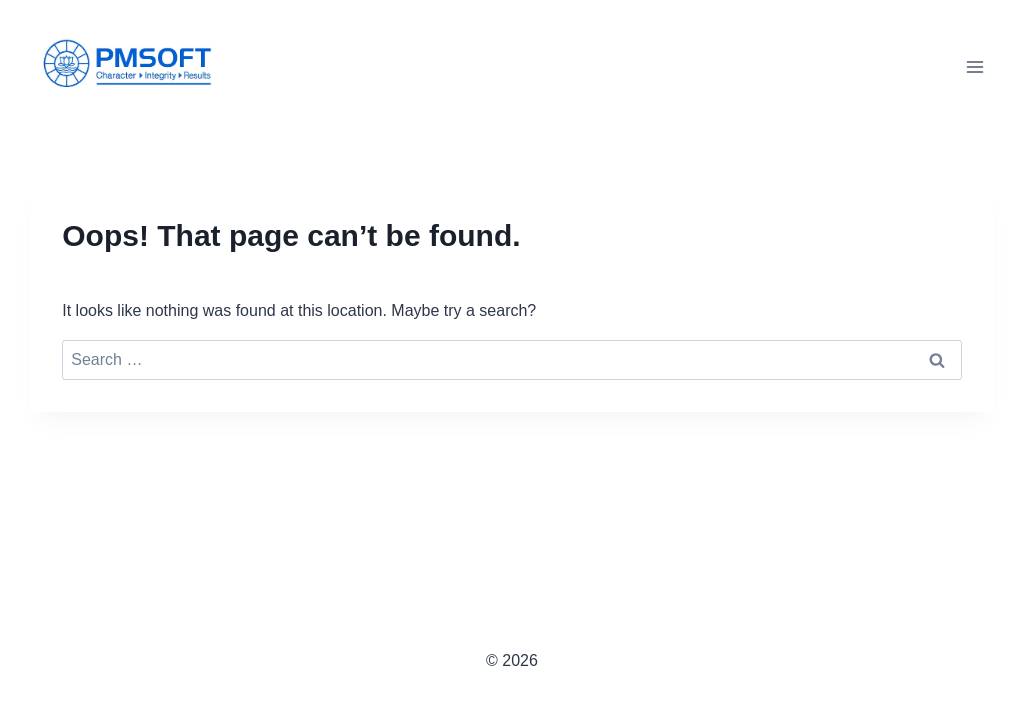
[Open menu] (975, 66)
